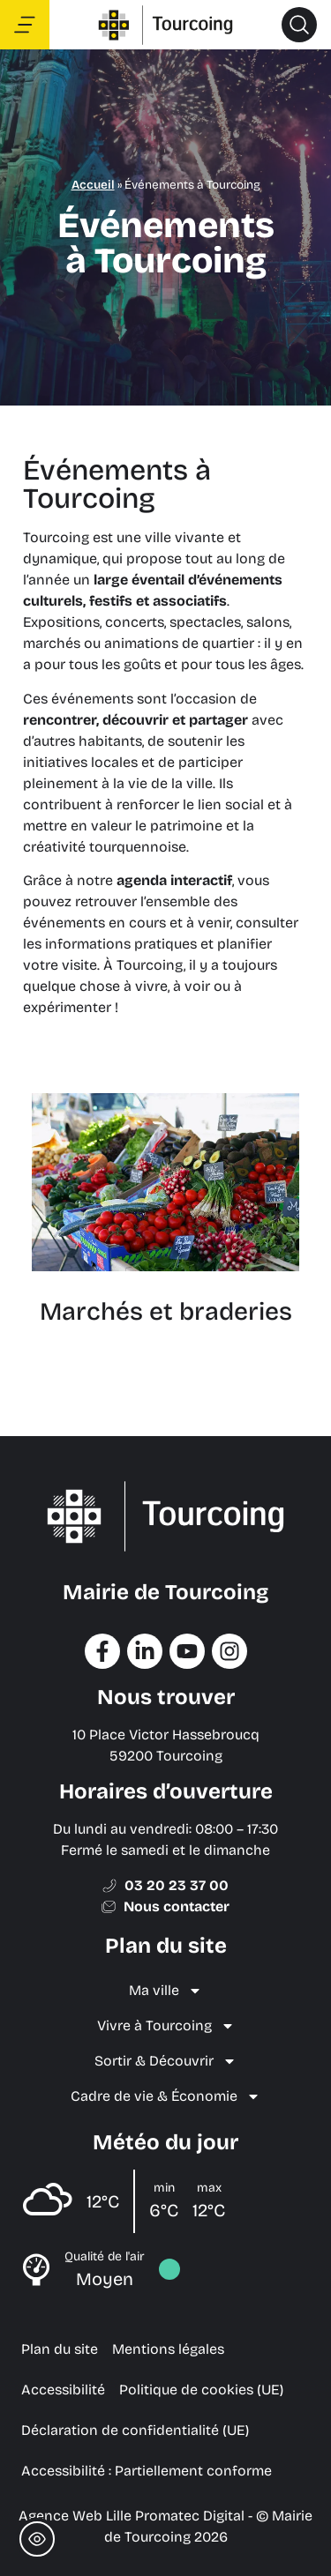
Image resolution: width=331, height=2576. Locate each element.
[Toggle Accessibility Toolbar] (37, 2539)
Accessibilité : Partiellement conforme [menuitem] (146, 2470)
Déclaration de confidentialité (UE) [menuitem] (135, 2430)
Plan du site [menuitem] (59, 2349)
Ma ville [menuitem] (165, 1990)
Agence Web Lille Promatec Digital (131, 2515)
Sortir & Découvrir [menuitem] (165, 2061)
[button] (299, 24)
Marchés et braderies (166, 1312)
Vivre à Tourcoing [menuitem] (166, 2026)
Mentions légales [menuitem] (168, 2349)
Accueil (93, 184)
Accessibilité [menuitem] (63, 2389)
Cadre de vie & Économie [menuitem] (165, 2096)
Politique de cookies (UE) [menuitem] (201, 2389)
